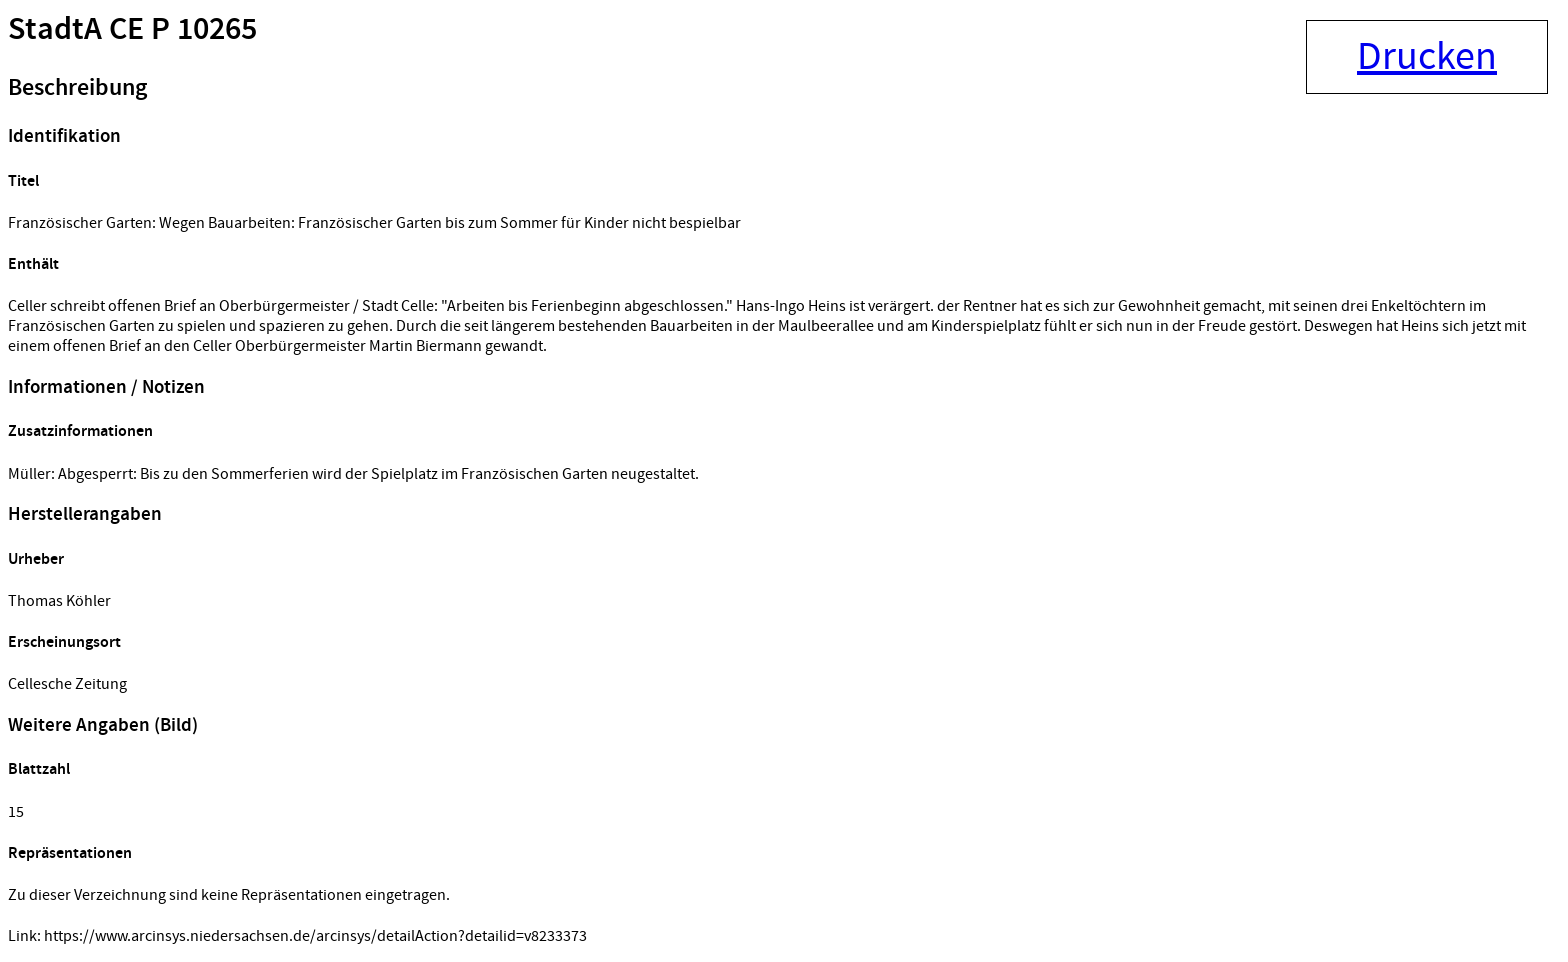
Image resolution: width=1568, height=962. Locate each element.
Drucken (1427, 57)
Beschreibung (77, 88)
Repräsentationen (70, 853)
